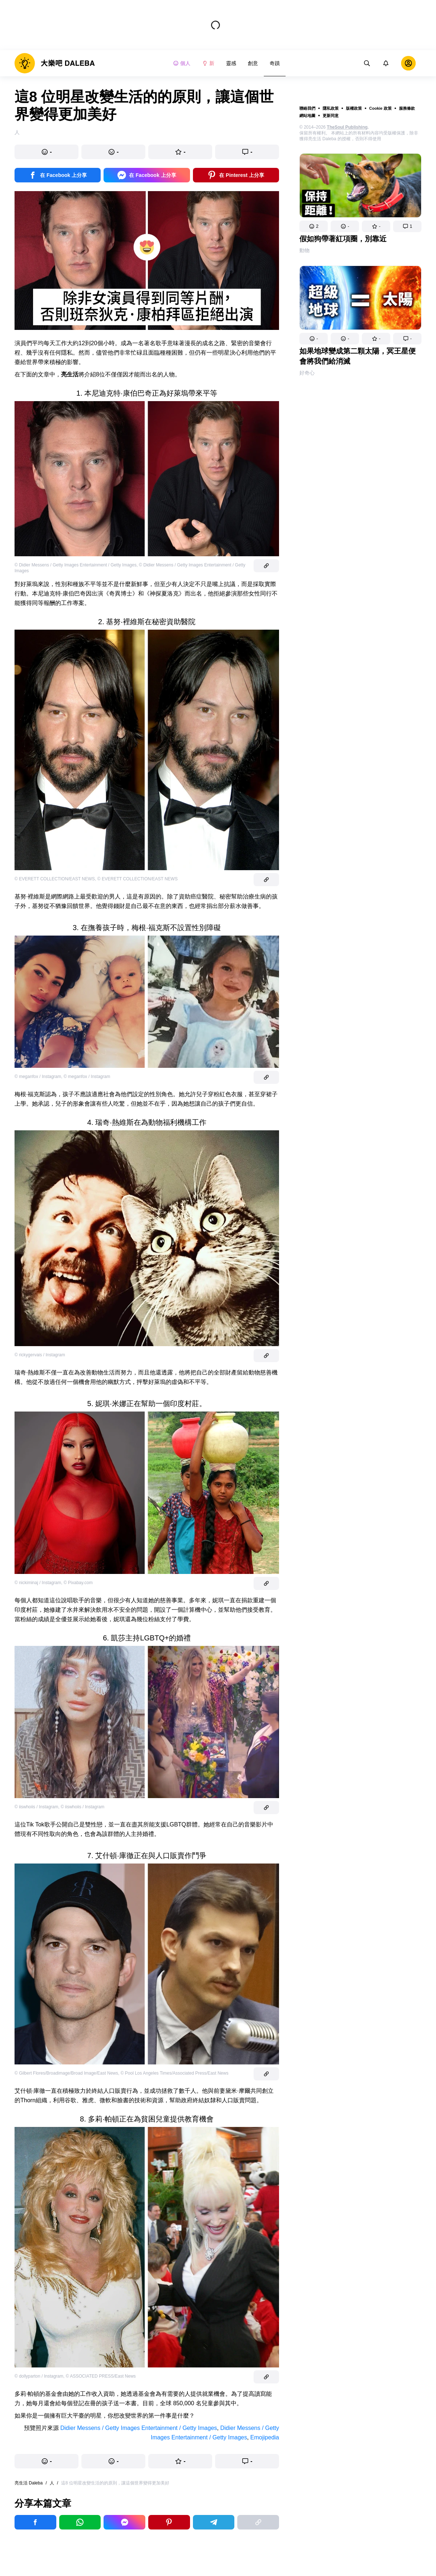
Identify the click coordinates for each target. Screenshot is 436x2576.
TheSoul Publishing (347, 127)
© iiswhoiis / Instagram (36, 1806)
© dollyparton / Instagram (39, 2376)
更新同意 (331, 115)
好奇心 (307, 373)
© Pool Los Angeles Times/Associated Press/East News (175, 2073)
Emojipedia (264, 2437)
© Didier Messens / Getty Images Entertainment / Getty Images (76, 565)
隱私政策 (331, 108)
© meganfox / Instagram (38, 1076)
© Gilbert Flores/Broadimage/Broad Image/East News (66, 2073)
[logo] (55, 63)
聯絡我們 (307, 108)
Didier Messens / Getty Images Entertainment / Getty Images (138, 2428)
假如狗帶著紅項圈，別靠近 (343, 239)
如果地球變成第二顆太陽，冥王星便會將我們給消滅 (357, 356)
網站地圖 (307, 115)
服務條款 (407, 108)
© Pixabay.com (78, 1582)
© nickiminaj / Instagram (38, 1582)
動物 (304, 250)
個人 (181, 63)
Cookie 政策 (380, 108)
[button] (313, 226)
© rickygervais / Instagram (40, 1354)
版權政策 (354, 108)
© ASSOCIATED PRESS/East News (101, 2376)
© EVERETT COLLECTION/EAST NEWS (55, 878)
